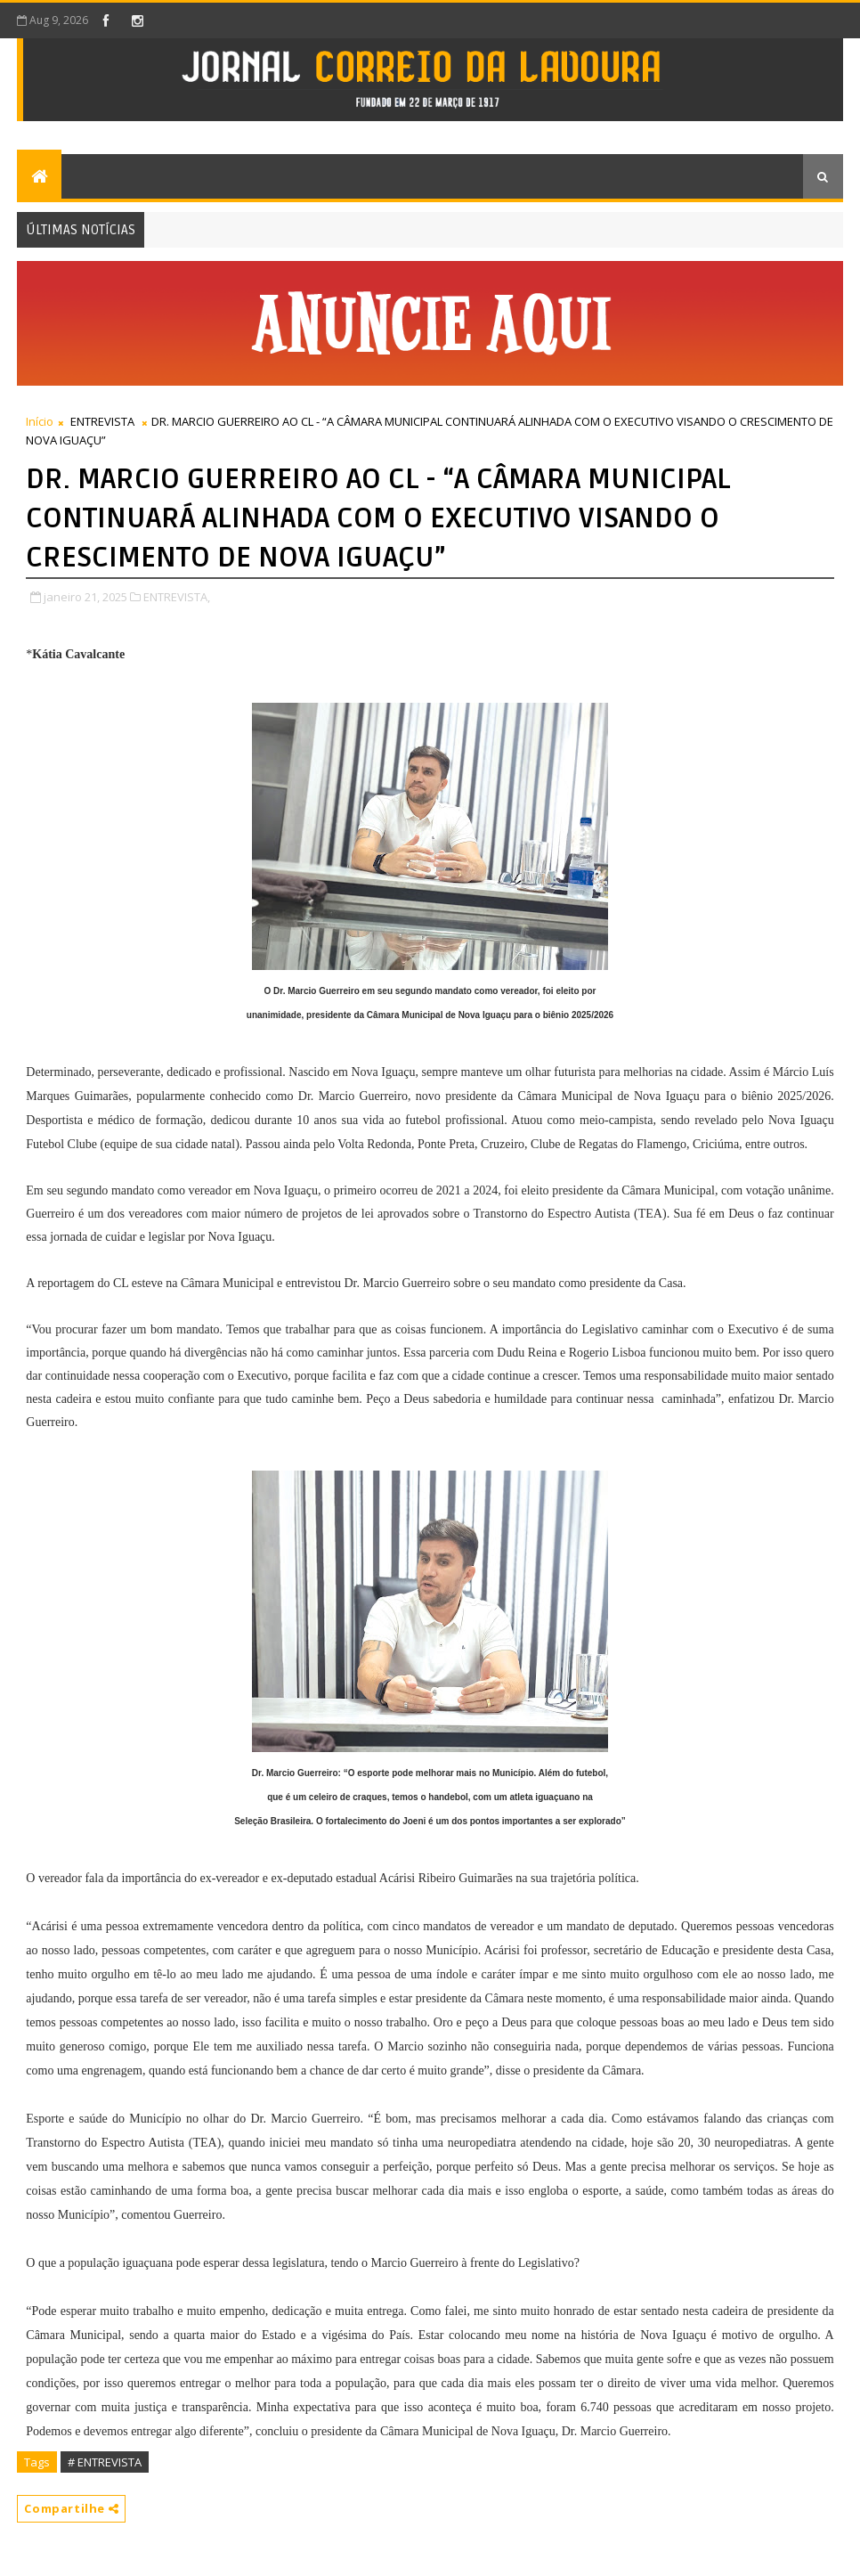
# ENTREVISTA (105, 2462)
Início (39, 421)
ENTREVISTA (102, 421)
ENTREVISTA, (176, 597)
